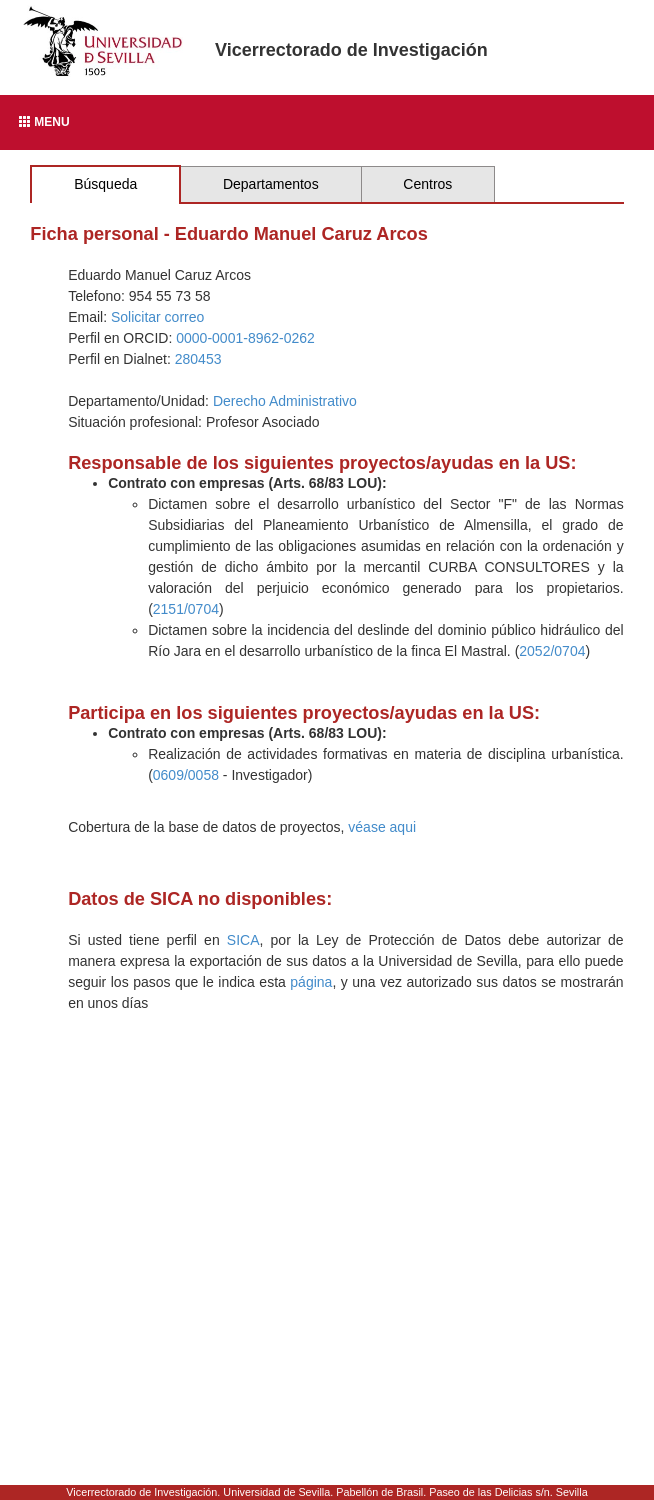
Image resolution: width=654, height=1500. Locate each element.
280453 (198, 359)
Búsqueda (105, 184)
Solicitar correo (157, 317)
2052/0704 (552, 651)
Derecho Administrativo (285, 401)
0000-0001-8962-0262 (245, 338)
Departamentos (271, 184)
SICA (243, 940)
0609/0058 (186, 775)
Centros (427, 184)
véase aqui (382, 827)
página (311, 982)
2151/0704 (186, 609)
